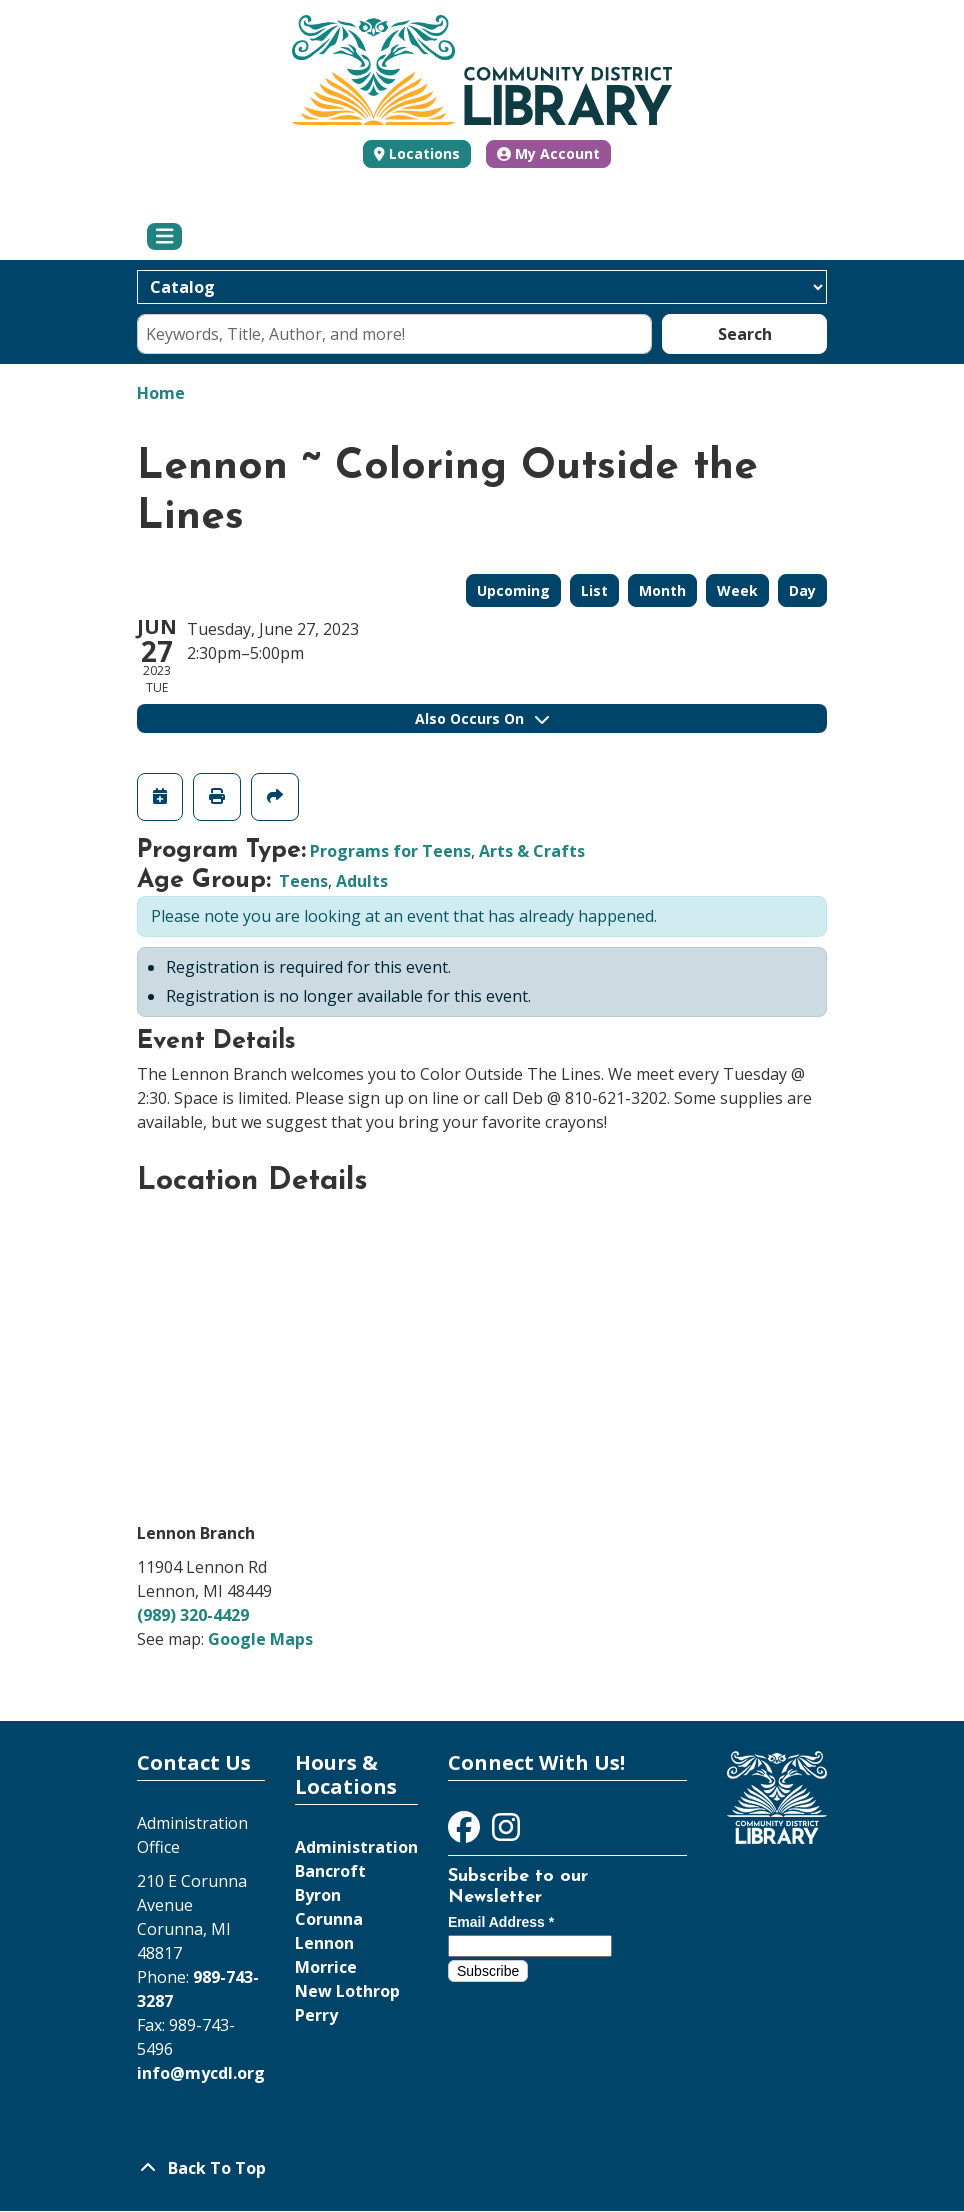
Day (802, 590)
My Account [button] (548, 153)
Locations (424, 153)
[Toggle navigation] (164, 237)
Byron (318, 1895)
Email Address (501, 1922)
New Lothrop (347, 1991)
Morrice (326, 1967)
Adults (362, 881)
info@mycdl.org (201, 2073)
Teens (303, 881)
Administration (356, 1847)
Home (161, 393)
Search (745, 334)
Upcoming (513, 590)
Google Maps (260, 1639)
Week (737, 590)
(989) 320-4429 (193, 1615)
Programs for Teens (390, 851)
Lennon (324, 1943)
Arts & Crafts (532, 851)
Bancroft (330, 1871)
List (594, 590)
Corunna (329, 1919)
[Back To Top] (482, 2168)
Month (662, 590)
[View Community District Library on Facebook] (466, 1833)
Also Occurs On (482, 718)
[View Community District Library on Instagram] (506, 1833)
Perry (316, 2015)
